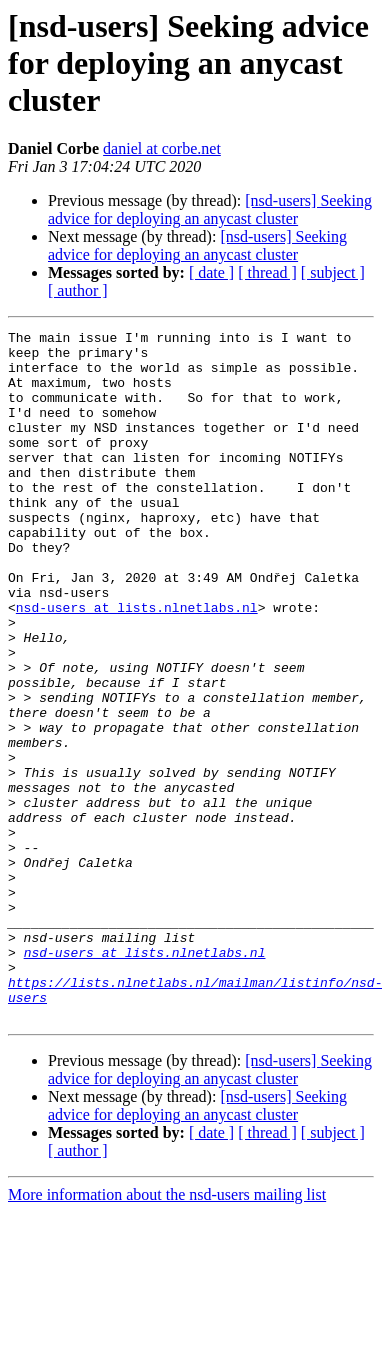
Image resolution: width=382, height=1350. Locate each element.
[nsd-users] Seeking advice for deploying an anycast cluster (210, 209)
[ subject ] (333, 272)
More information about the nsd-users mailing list (167, 1332)
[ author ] (78, 290)
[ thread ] (267, 272)
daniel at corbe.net (162, 148)
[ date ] (211, 272)
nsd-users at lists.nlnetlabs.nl (137, 664)
